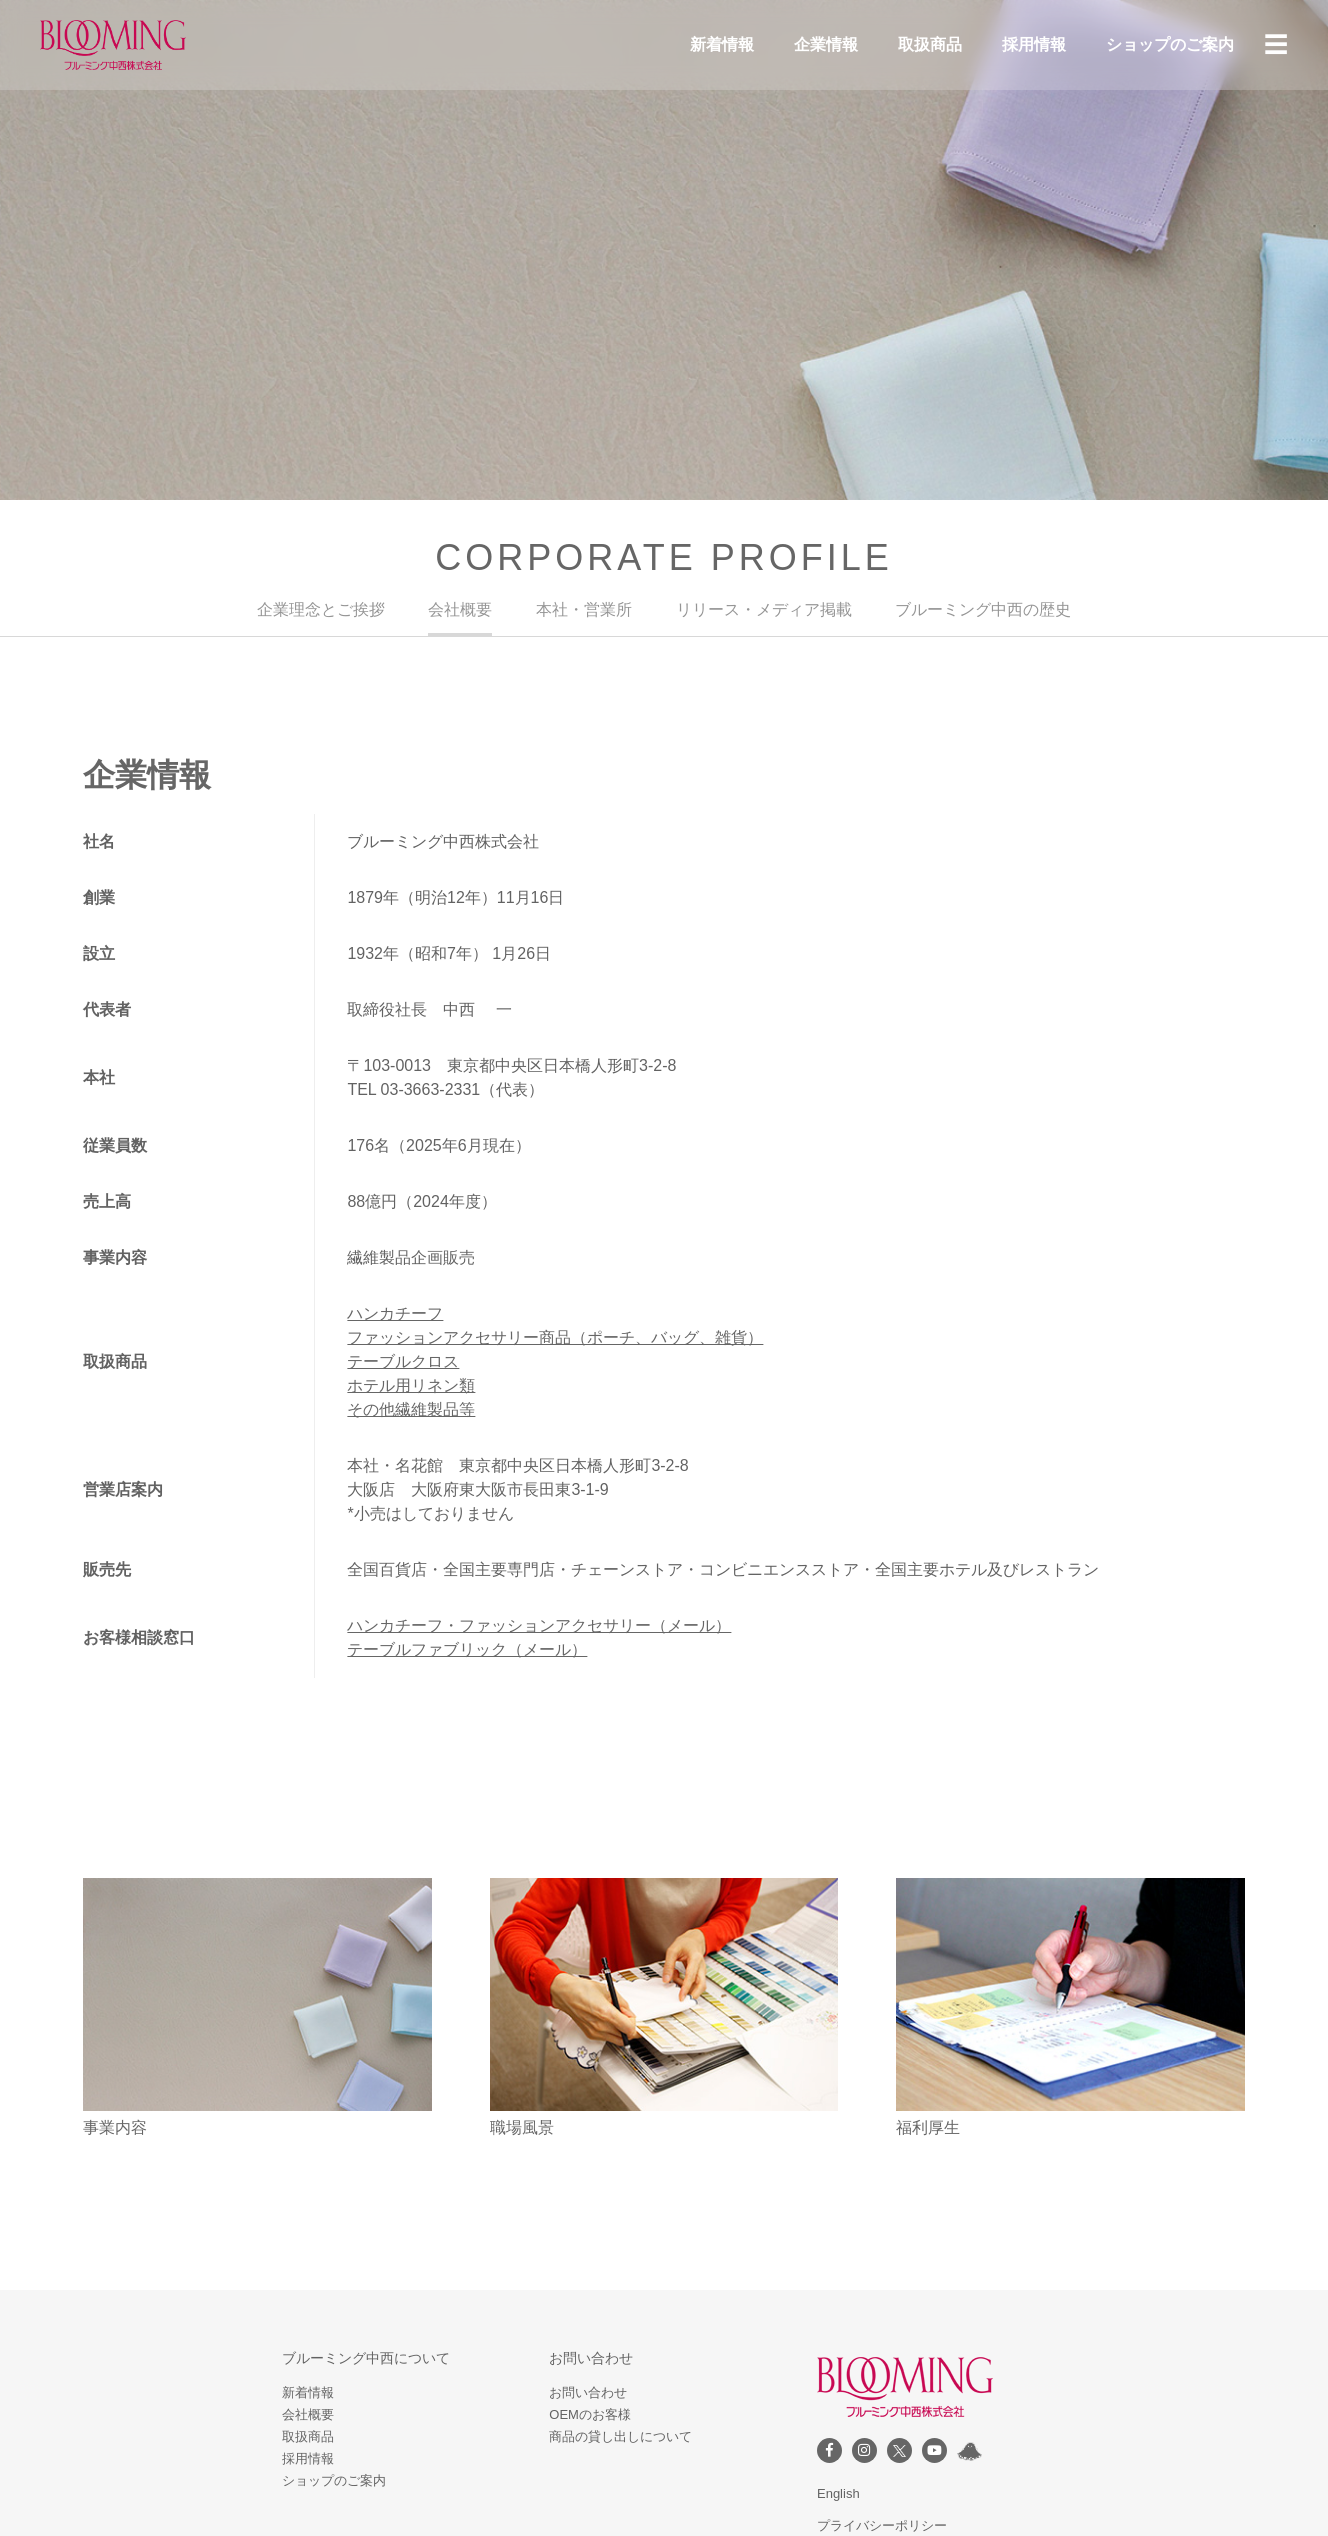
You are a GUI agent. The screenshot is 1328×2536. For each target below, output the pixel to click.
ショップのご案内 (1170, 44)
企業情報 (826, 44)
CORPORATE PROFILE (663, 557)
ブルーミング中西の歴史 (983, 609)
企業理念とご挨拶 (321, 609)
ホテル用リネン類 (411, 1385)
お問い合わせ (588, 2392)
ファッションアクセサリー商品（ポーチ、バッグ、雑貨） (555, 1337)
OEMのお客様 (590, 2414)
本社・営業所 (584, 609)
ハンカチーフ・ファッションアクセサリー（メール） (539, 1625)
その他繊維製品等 (411, 1409)
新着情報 (722, 44)
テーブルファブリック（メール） (467, 1649)
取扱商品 (930, 44)
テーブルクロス (403, 1361)
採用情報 (1034, 44)
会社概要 (460, 609)
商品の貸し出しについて (620, 2436)
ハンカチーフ (395, 1313)
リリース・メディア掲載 (764, 609)
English (838, 2493)
